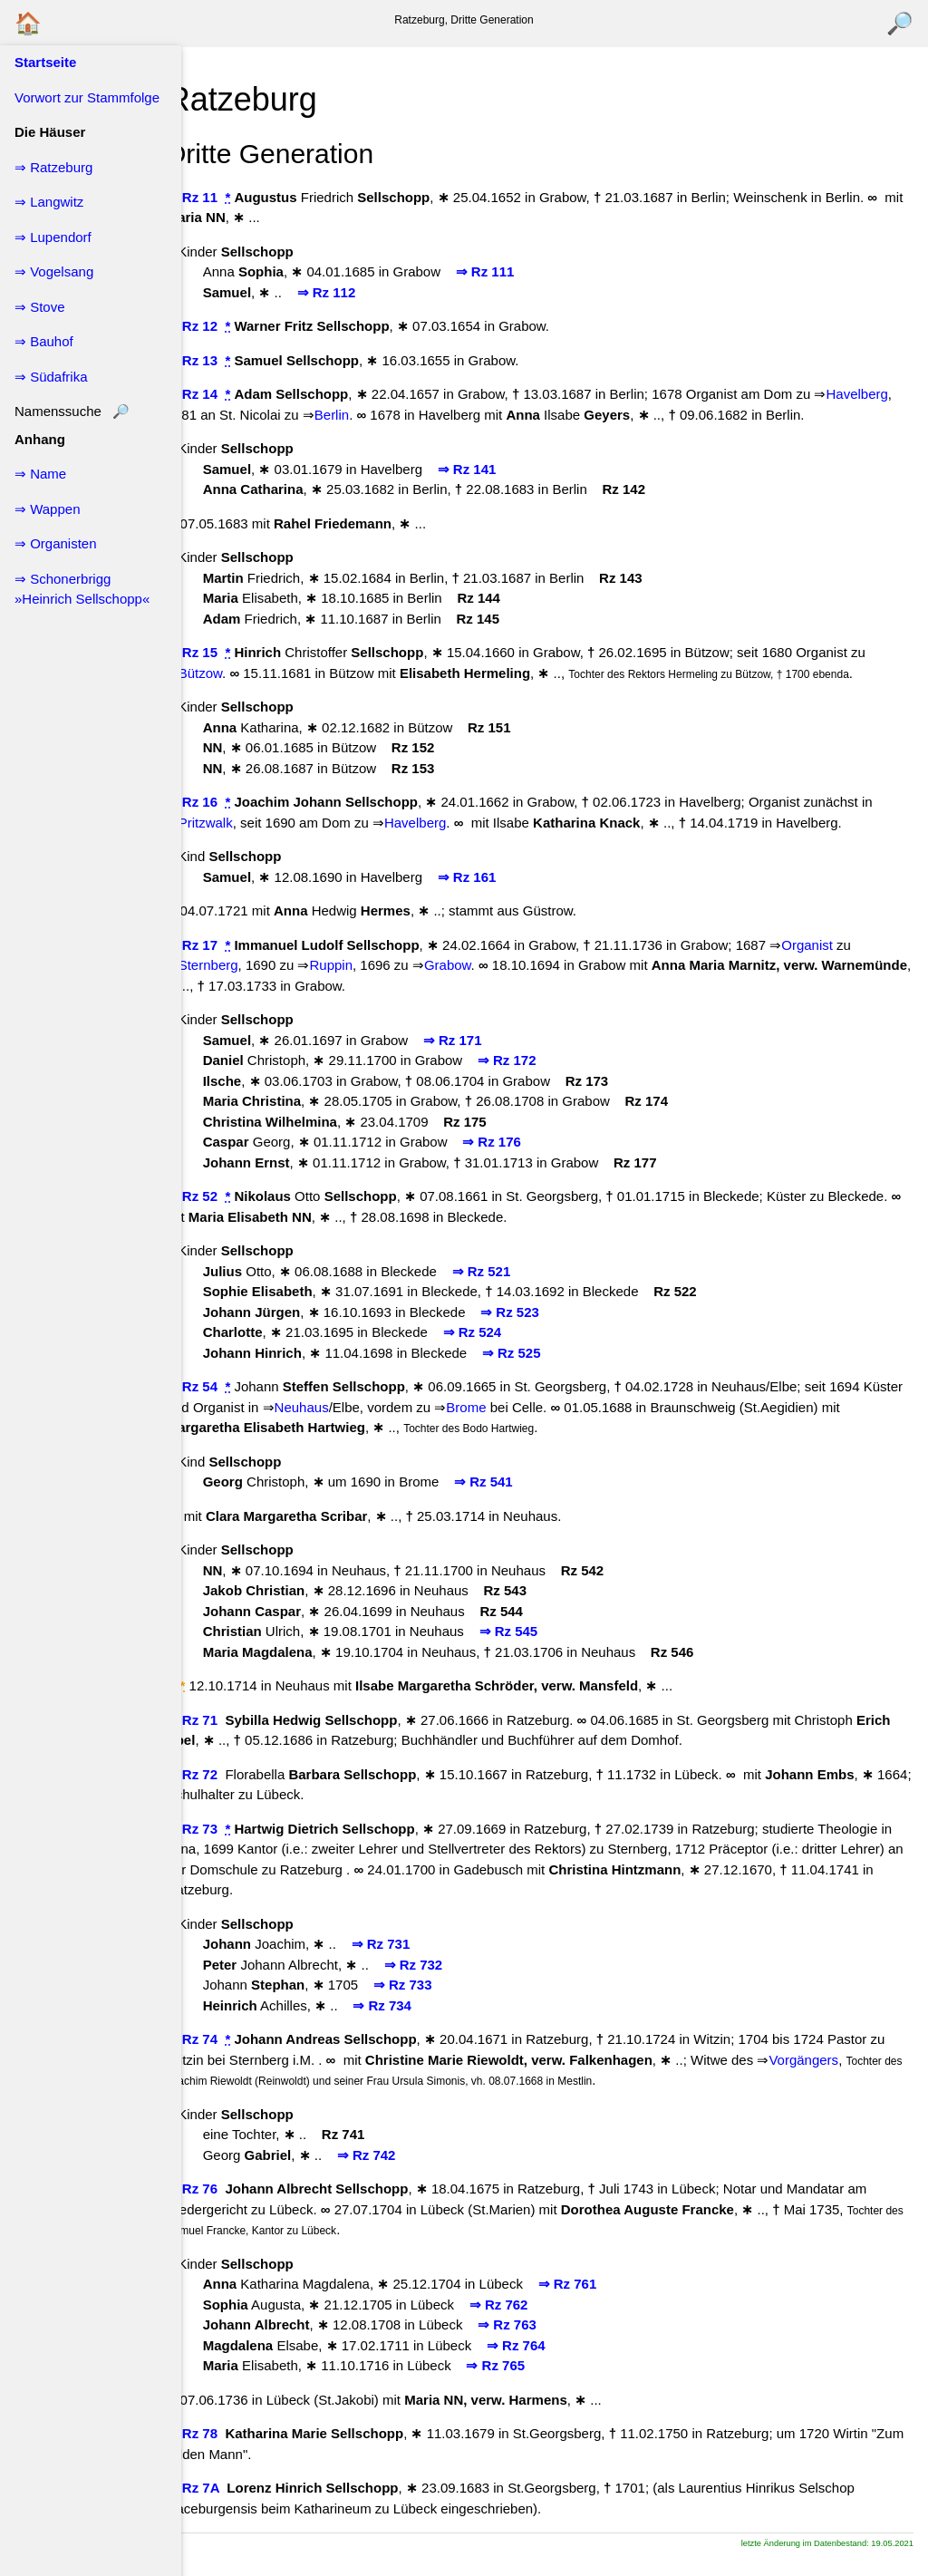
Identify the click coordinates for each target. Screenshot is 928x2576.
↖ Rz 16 (223, 822)
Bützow (229, 693)
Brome (538, 1427)
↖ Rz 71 (223, 1740)
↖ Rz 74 (223, 2060)
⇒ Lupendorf (53, 237)
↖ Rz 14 (223, 394)
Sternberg (237, 985)
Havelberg (238, 414)
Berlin (442, 414)
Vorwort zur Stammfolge (87, 97)
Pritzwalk (235, 842)
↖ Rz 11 (223, 197)
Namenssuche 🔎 (72, 411)
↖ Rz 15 (223, 673)
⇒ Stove (39, 307)
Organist (837, 965)
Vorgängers (851, 2079)
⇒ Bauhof (43, 341)
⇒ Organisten (55, 543)
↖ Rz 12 (223, 326)
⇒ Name (40, 473)
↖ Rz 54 (223, 1407)
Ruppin (360, 985)
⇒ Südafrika (51, 376)
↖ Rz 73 (223, 1848)
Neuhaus (373, 1427)
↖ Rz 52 (223, 1217)
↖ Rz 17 (223, 965)
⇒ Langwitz (48, 201)
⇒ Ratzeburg (53, 167)
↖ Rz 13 (223, 360)
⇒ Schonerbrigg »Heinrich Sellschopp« (82, 589)
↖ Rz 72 (223, 1794)
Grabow (476, 985)
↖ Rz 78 (223, 2454)
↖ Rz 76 (223, 2209)
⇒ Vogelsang (53, 271)
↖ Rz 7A (224, 2508)
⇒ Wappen (47, 509)
